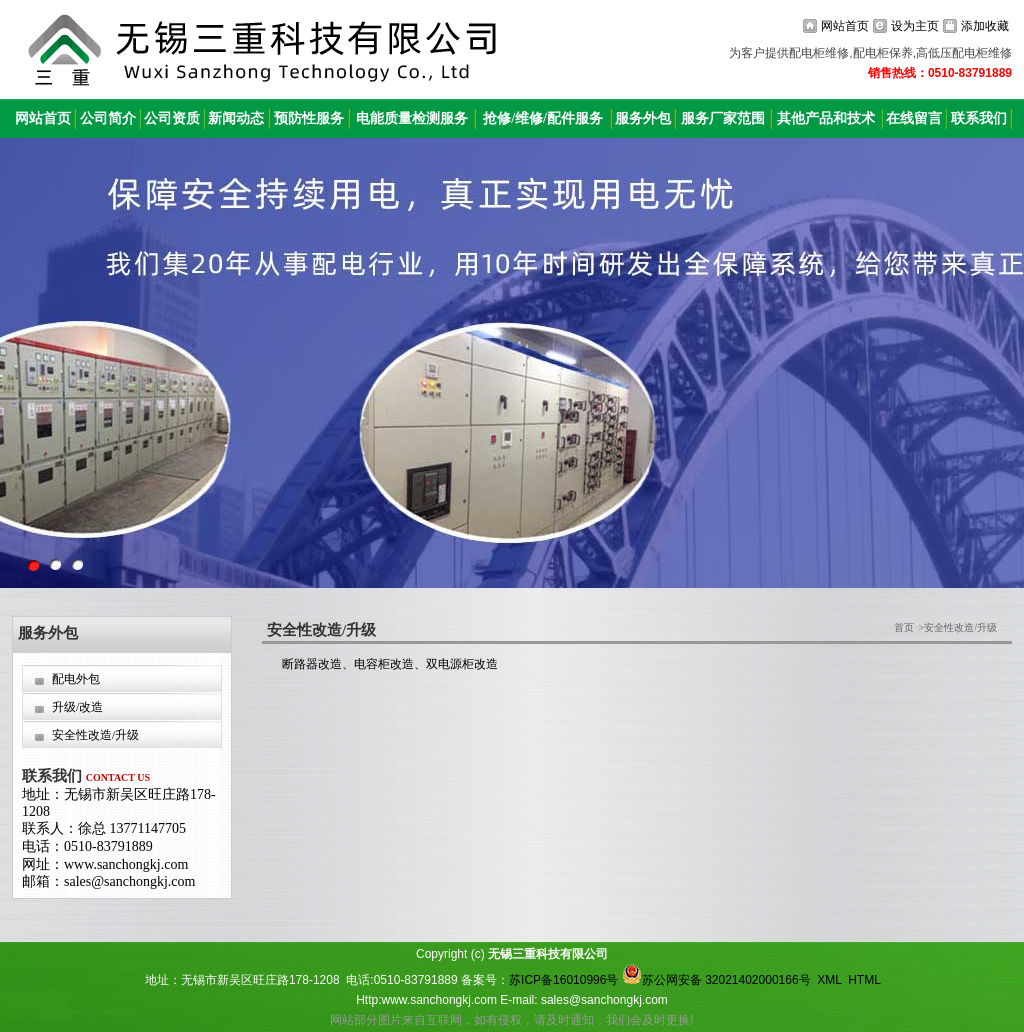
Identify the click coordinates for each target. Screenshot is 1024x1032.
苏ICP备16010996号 (563, 980)
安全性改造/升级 (95, 735)
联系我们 (979, 118)
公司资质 (172, 118)
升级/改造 (77, 707)
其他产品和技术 (826, 118)
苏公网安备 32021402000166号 (716, 980)
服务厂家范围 (723, 118)
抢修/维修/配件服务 (543, 118)
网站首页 (845, 26)
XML (829, 980)
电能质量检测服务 (412, 118)
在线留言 (914, 118)
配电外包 (76, 679)
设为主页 (915, 26)
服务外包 (643, 118)
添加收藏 (985, 26)
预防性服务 (309, 118)
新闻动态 (236, 118)
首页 (904, 627)
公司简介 (108, 118)
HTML (864, 980)
